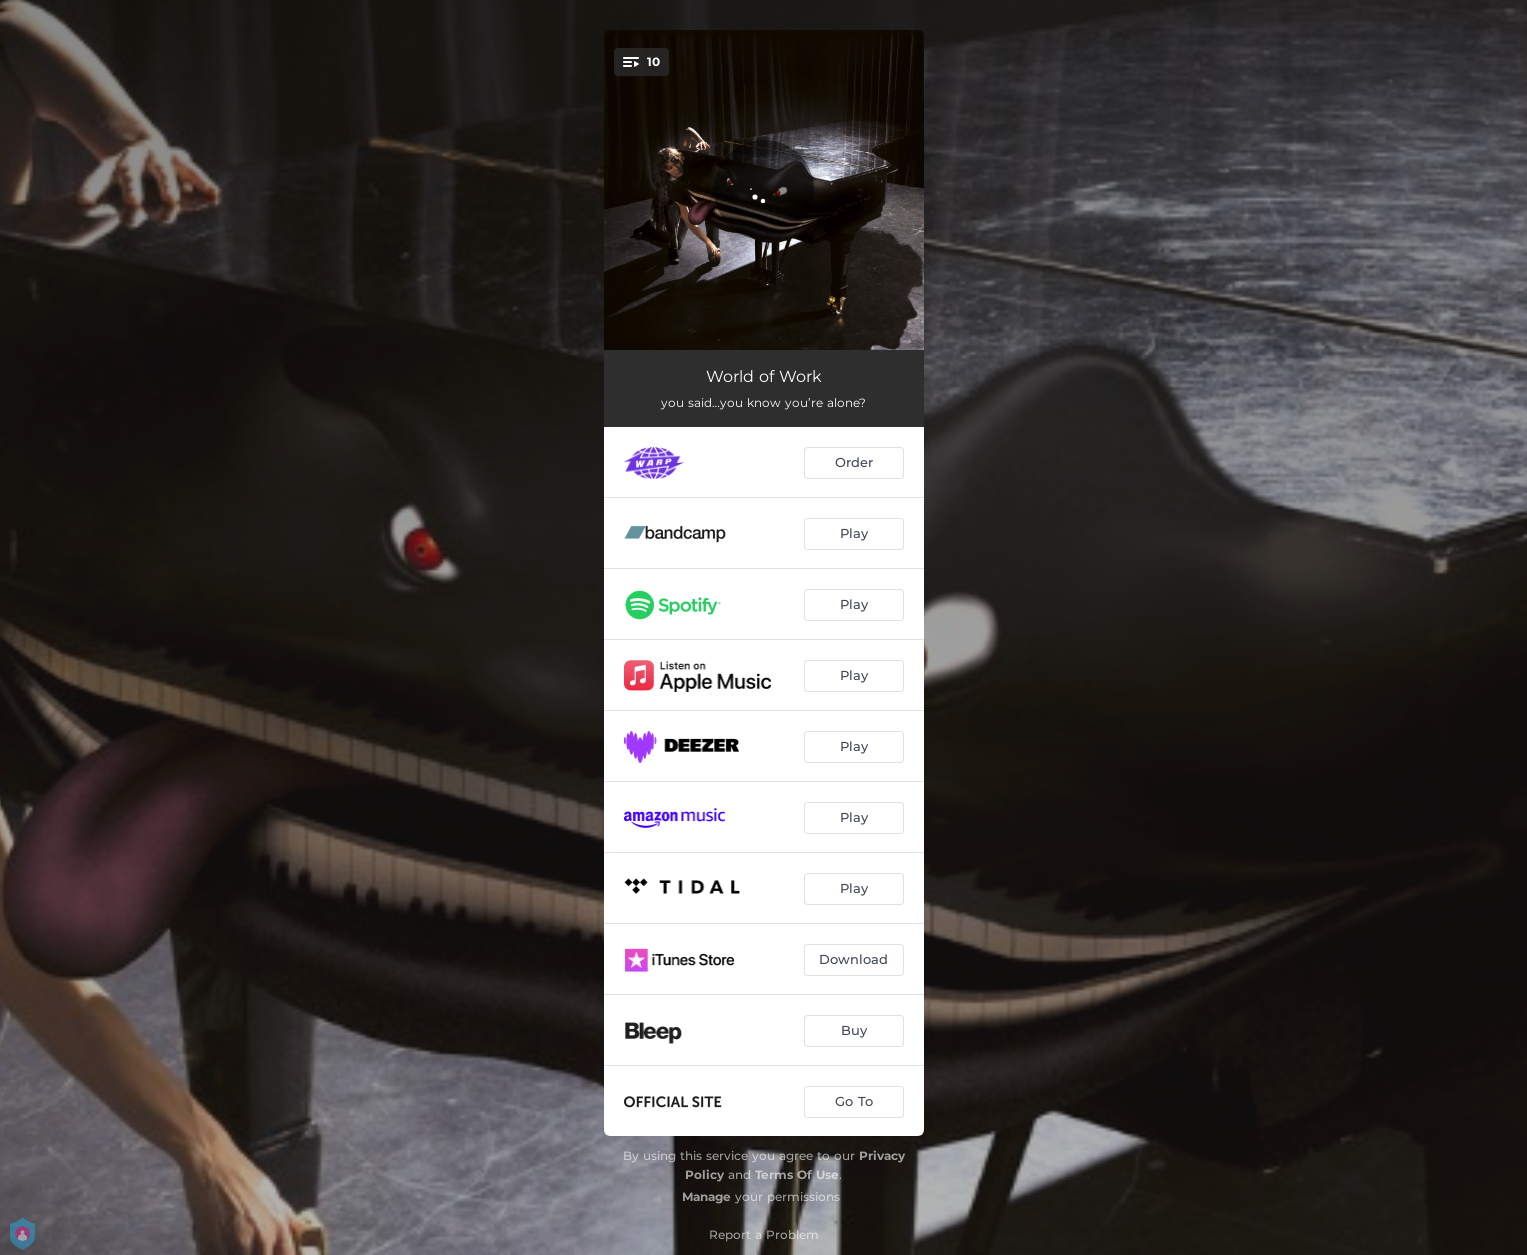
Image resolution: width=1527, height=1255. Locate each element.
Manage (706, 1196)
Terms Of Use (797, 1174)
